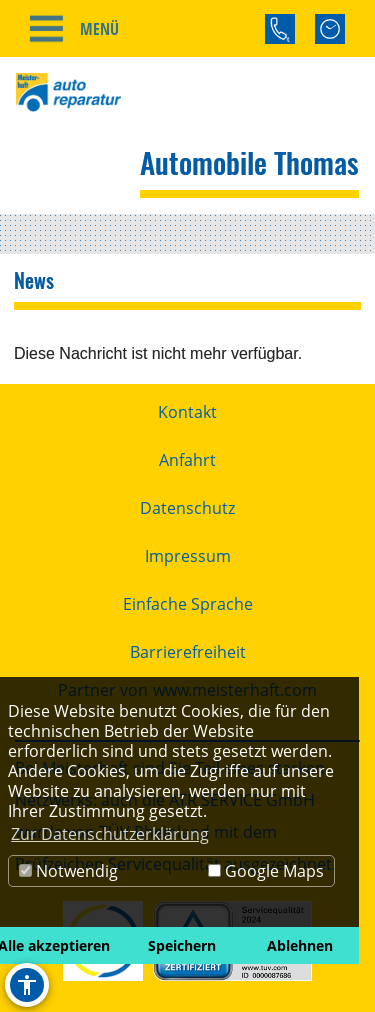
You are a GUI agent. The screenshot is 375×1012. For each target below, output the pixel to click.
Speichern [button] (182, 945)
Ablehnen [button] (300, 945)
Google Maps (266, 871)
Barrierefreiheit (188, 652)
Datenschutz (187, 508)
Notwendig (68, 871)
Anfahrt (187, 460)
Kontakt (187, 412)
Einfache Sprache (188, 604)
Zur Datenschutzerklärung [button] (110, 834)
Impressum (188, 556)
